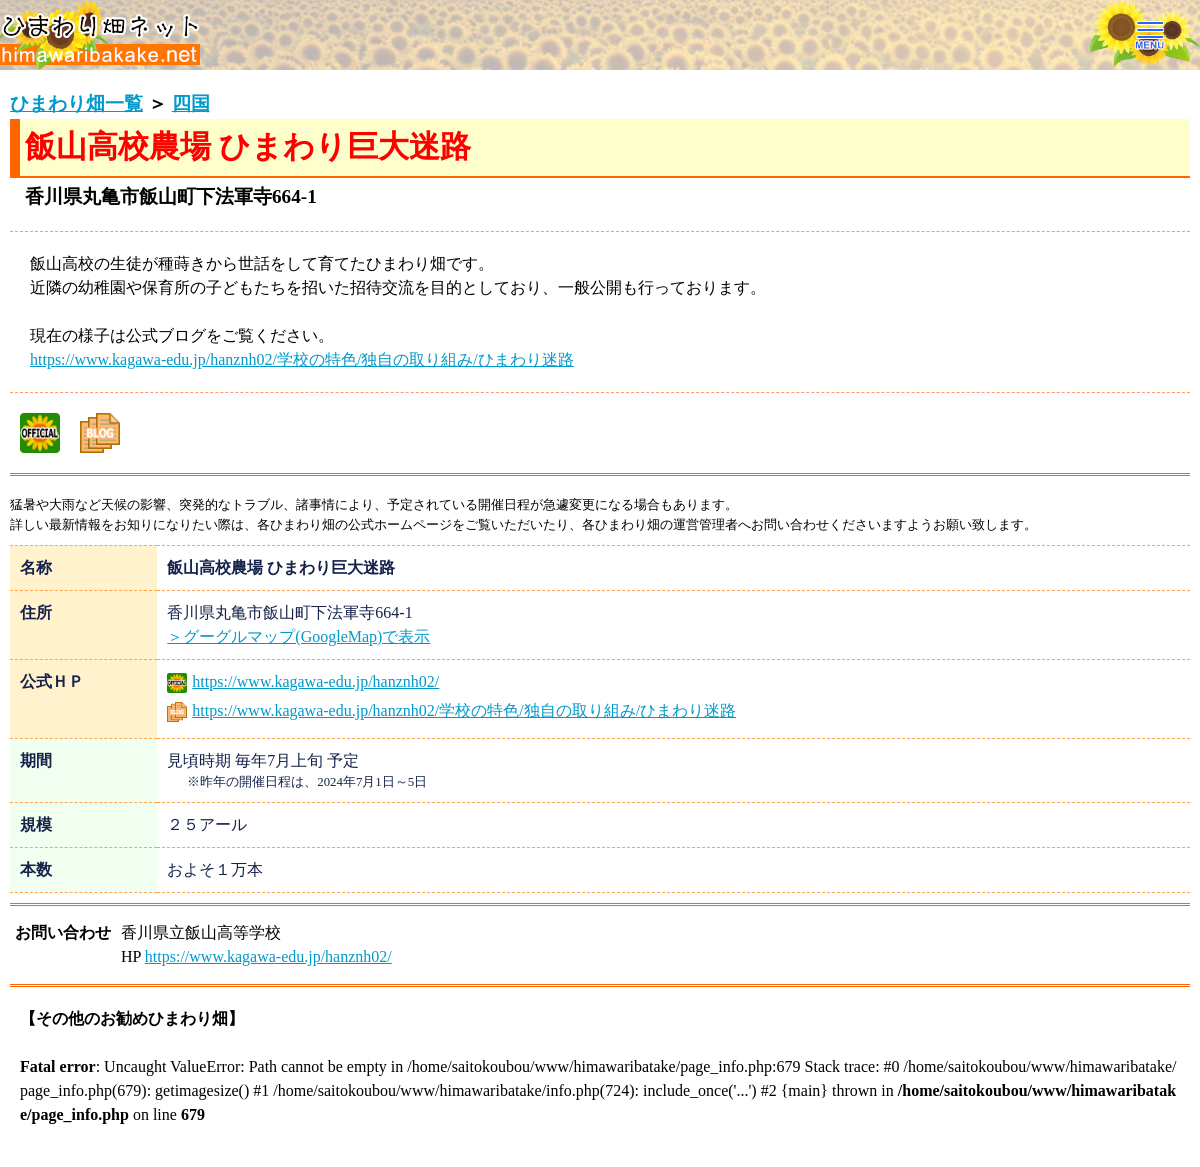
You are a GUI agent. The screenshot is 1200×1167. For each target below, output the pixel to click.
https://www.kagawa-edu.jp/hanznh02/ (303, 681)
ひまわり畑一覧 (76, 103)
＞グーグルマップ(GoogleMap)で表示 (298, 636)
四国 (191, 103)
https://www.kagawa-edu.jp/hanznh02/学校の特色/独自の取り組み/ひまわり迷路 (302, 359)
